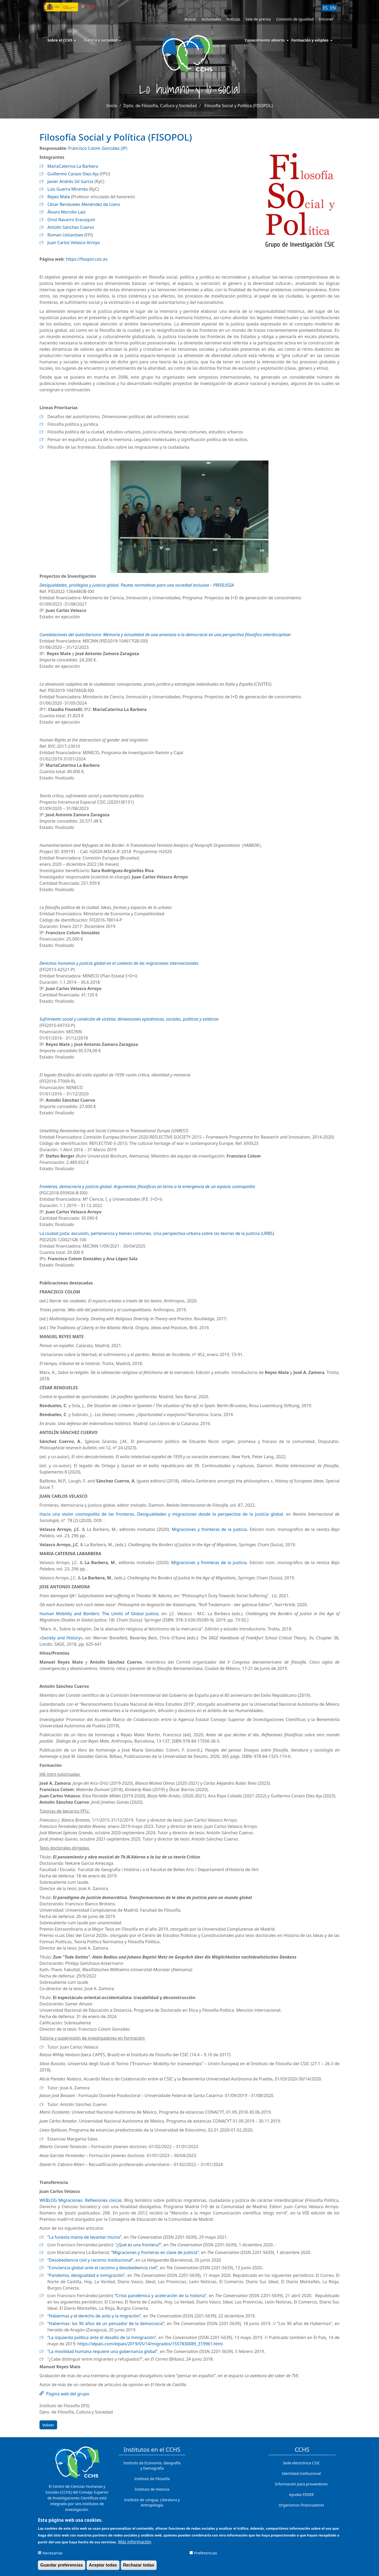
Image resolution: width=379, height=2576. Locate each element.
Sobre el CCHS (61, 40)
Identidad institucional (301, 2473)
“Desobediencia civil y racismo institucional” (90, 2260)
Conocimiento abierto (265, 40)
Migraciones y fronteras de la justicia (209, 1529)
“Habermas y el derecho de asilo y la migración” (94, 2316)
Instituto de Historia (152, 2489)
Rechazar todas (138, 2567)
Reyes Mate (58, 197)
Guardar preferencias (61, 2567)
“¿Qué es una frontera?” (138, 2245)
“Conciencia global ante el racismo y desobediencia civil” (102, 2268)
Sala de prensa (258, 19)
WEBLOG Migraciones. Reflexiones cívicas (80, 2200)
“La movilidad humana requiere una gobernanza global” (102, 2351)
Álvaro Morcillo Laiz (66, 212)
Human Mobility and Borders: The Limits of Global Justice (98, 1613)
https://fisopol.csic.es (86, 259)
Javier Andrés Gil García (70, 181)
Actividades (211, 19)
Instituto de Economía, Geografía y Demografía (152, 2465)
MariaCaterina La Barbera (72, 166)
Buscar (190, 19)
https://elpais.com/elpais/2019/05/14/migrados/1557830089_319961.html (150, 2344)
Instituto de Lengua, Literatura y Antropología (152, 2502)
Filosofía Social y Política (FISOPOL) (238, 105)
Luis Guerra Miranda (67, 189)
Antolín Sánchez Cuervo (70, 227)
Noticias (233, 19)
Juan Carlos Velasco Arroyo (73, 242)
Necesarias (52, 2554)
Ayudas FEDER (301, 2494)
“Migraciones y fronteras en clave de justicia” (155, 2252)
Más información (134, 2544)
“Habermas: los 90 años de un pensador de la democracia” (105, 2323)
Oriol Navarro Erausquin (71, 220)
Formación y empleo (309, 40)
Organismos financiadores (301, 2505)
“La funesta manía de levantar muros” (84, 2237)
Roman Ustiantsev (65, 235)
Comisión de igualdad (295, 19)
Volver (48, 2424)
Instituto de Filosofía (151, 2478)
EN (333, 8)
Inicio (111, 105)
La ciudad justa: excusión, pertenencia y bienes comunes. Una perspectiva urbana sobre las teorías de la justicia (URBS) (156, 1233)
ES (325, 8)
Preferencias (205, 2554)
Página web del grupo (67, 2394)
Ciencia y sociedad (102, 40)
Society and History (61, 1638)
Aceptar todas (103, 2567)
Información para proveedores (301, 2483)
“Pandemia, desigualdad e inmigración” (86, 2275)
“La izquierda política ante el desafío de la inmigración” (101, 2337)
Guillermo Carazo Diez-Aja (73, 174)
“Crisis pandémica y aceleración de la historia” (160, 2295)
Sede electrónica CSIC (301, 2462)
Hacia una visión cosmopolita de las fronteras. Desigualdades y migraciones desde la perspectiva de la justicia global (161, 1514)
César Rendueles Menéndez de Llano (83, 204)
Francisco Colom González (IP (97, 148)
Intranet (326, 19)
